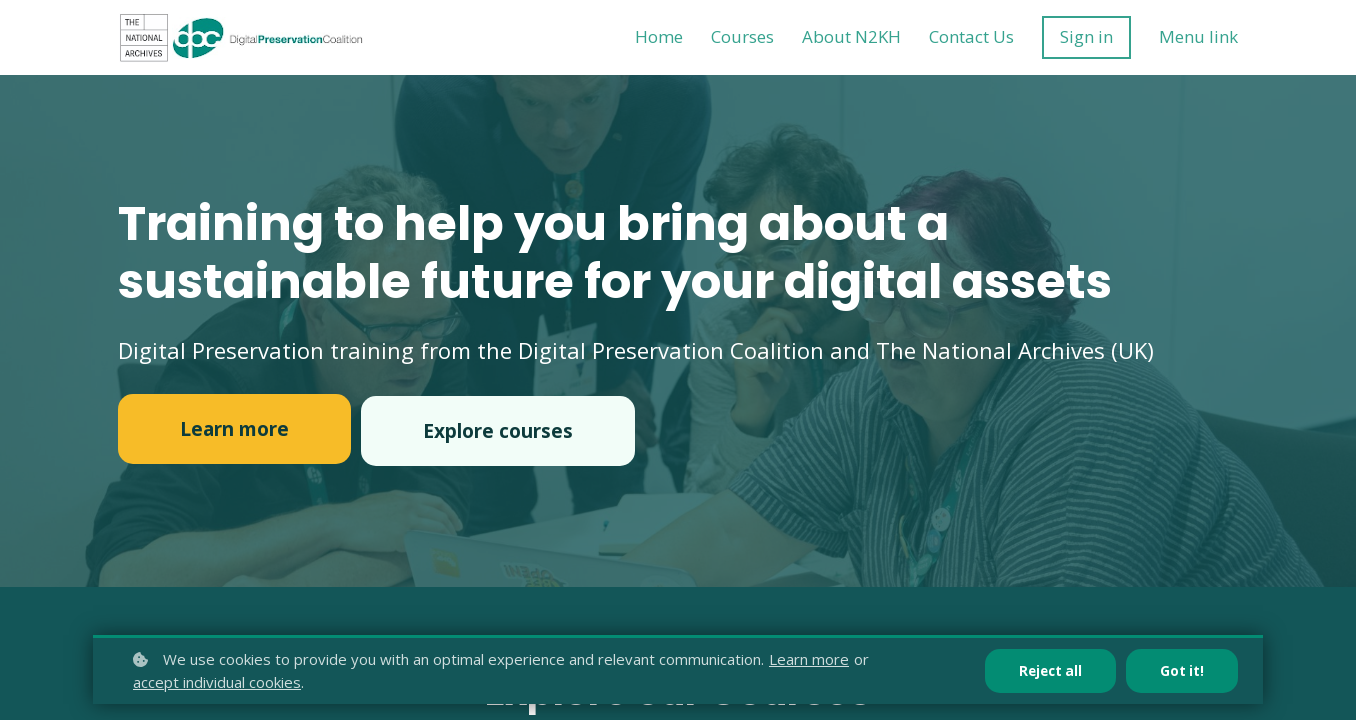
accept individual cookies (217, 682)
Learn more (809, 659)
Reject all (1047, 670)
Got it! (1181, 670)
